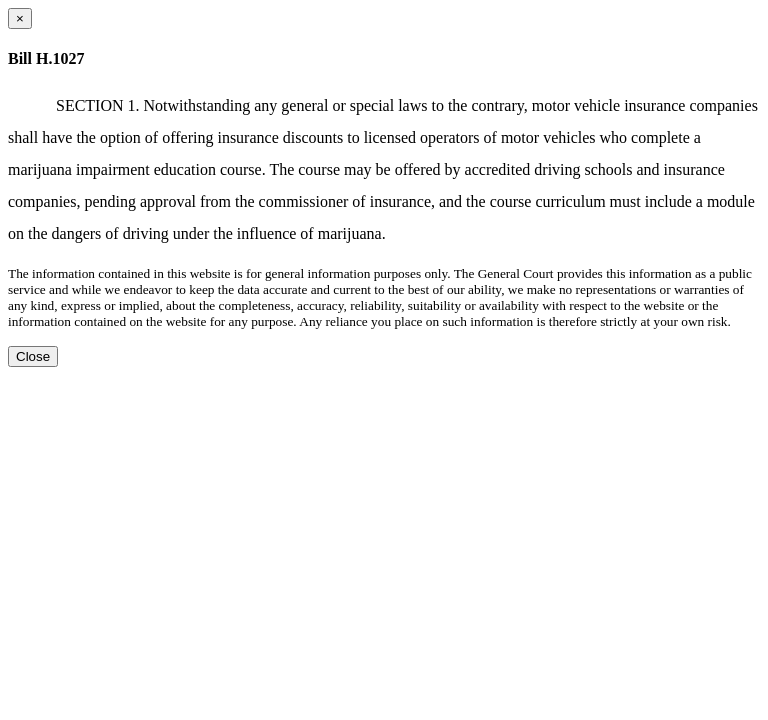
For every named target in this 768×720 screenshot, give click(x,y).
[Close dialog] (20, 18)
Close (33, 356)
